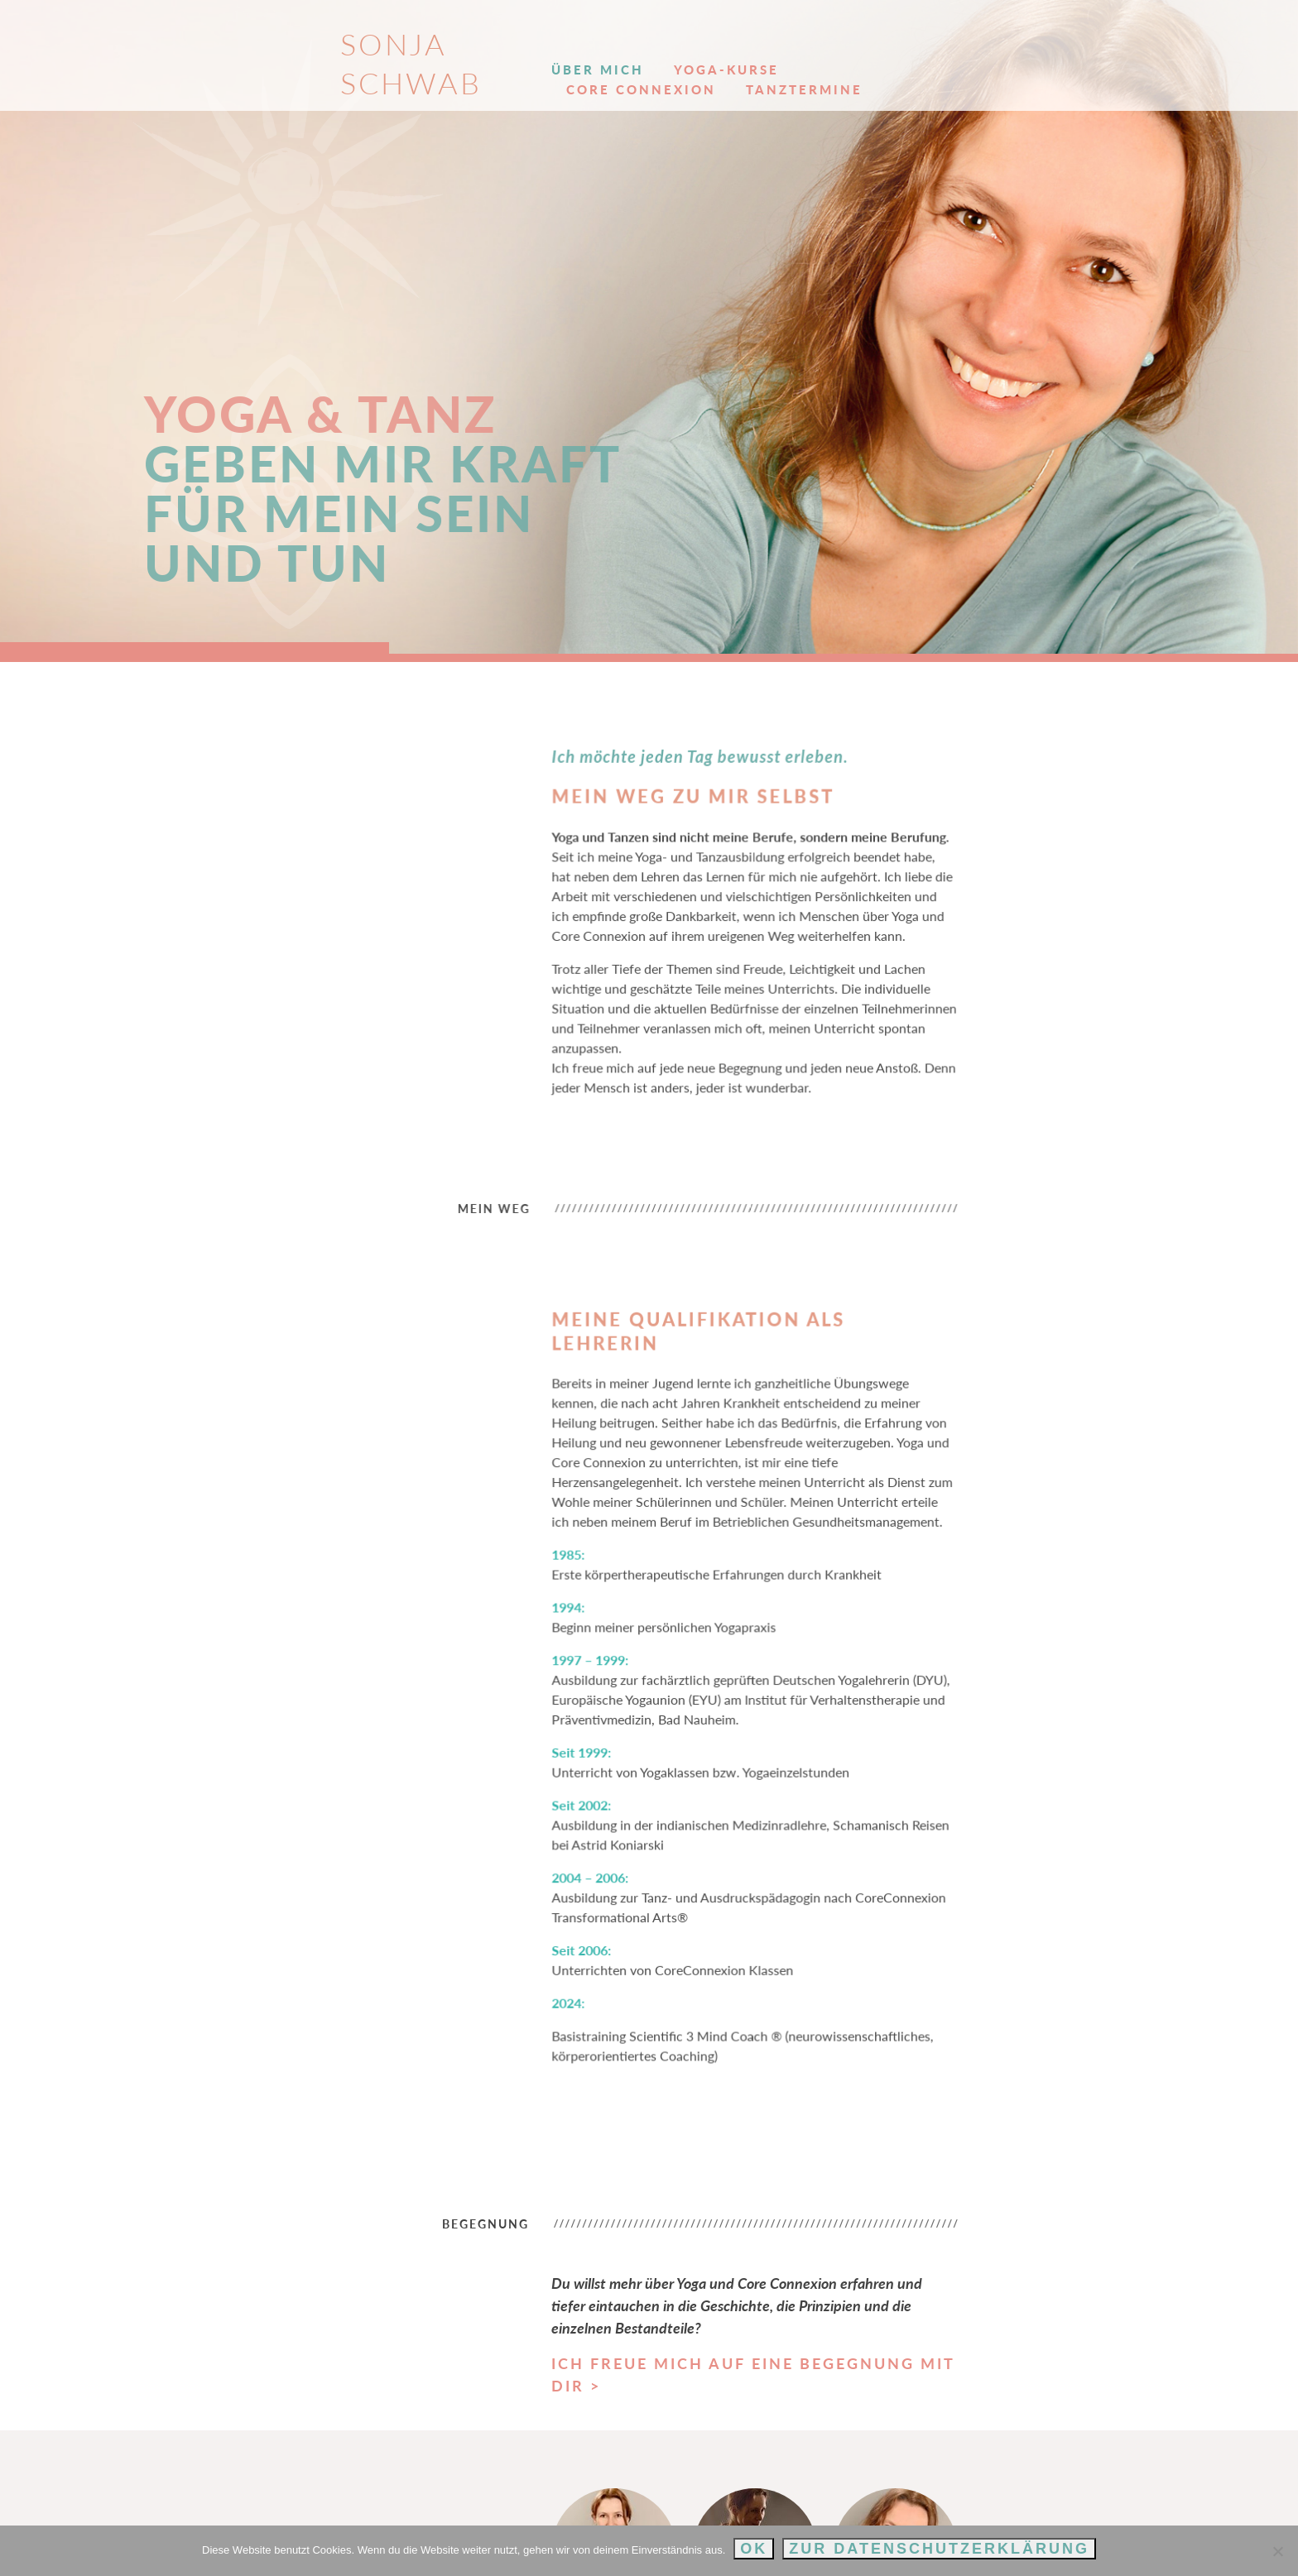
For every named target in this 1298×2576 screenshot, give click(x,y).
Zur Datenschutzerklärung (939, 2548)
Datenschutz (1106, 2507)
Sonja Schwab (273, 44)
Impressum (1010, 2507)
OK (753, 2548)
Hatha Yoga (592, 2390)
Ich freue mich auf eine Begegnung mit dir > (715, 2099)
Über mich (532, 50)
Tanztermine (981, 50)
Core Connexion (818, 50)
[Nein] (1277, 2551)
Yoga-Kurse (661, 50)
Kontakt (1082, 50)
